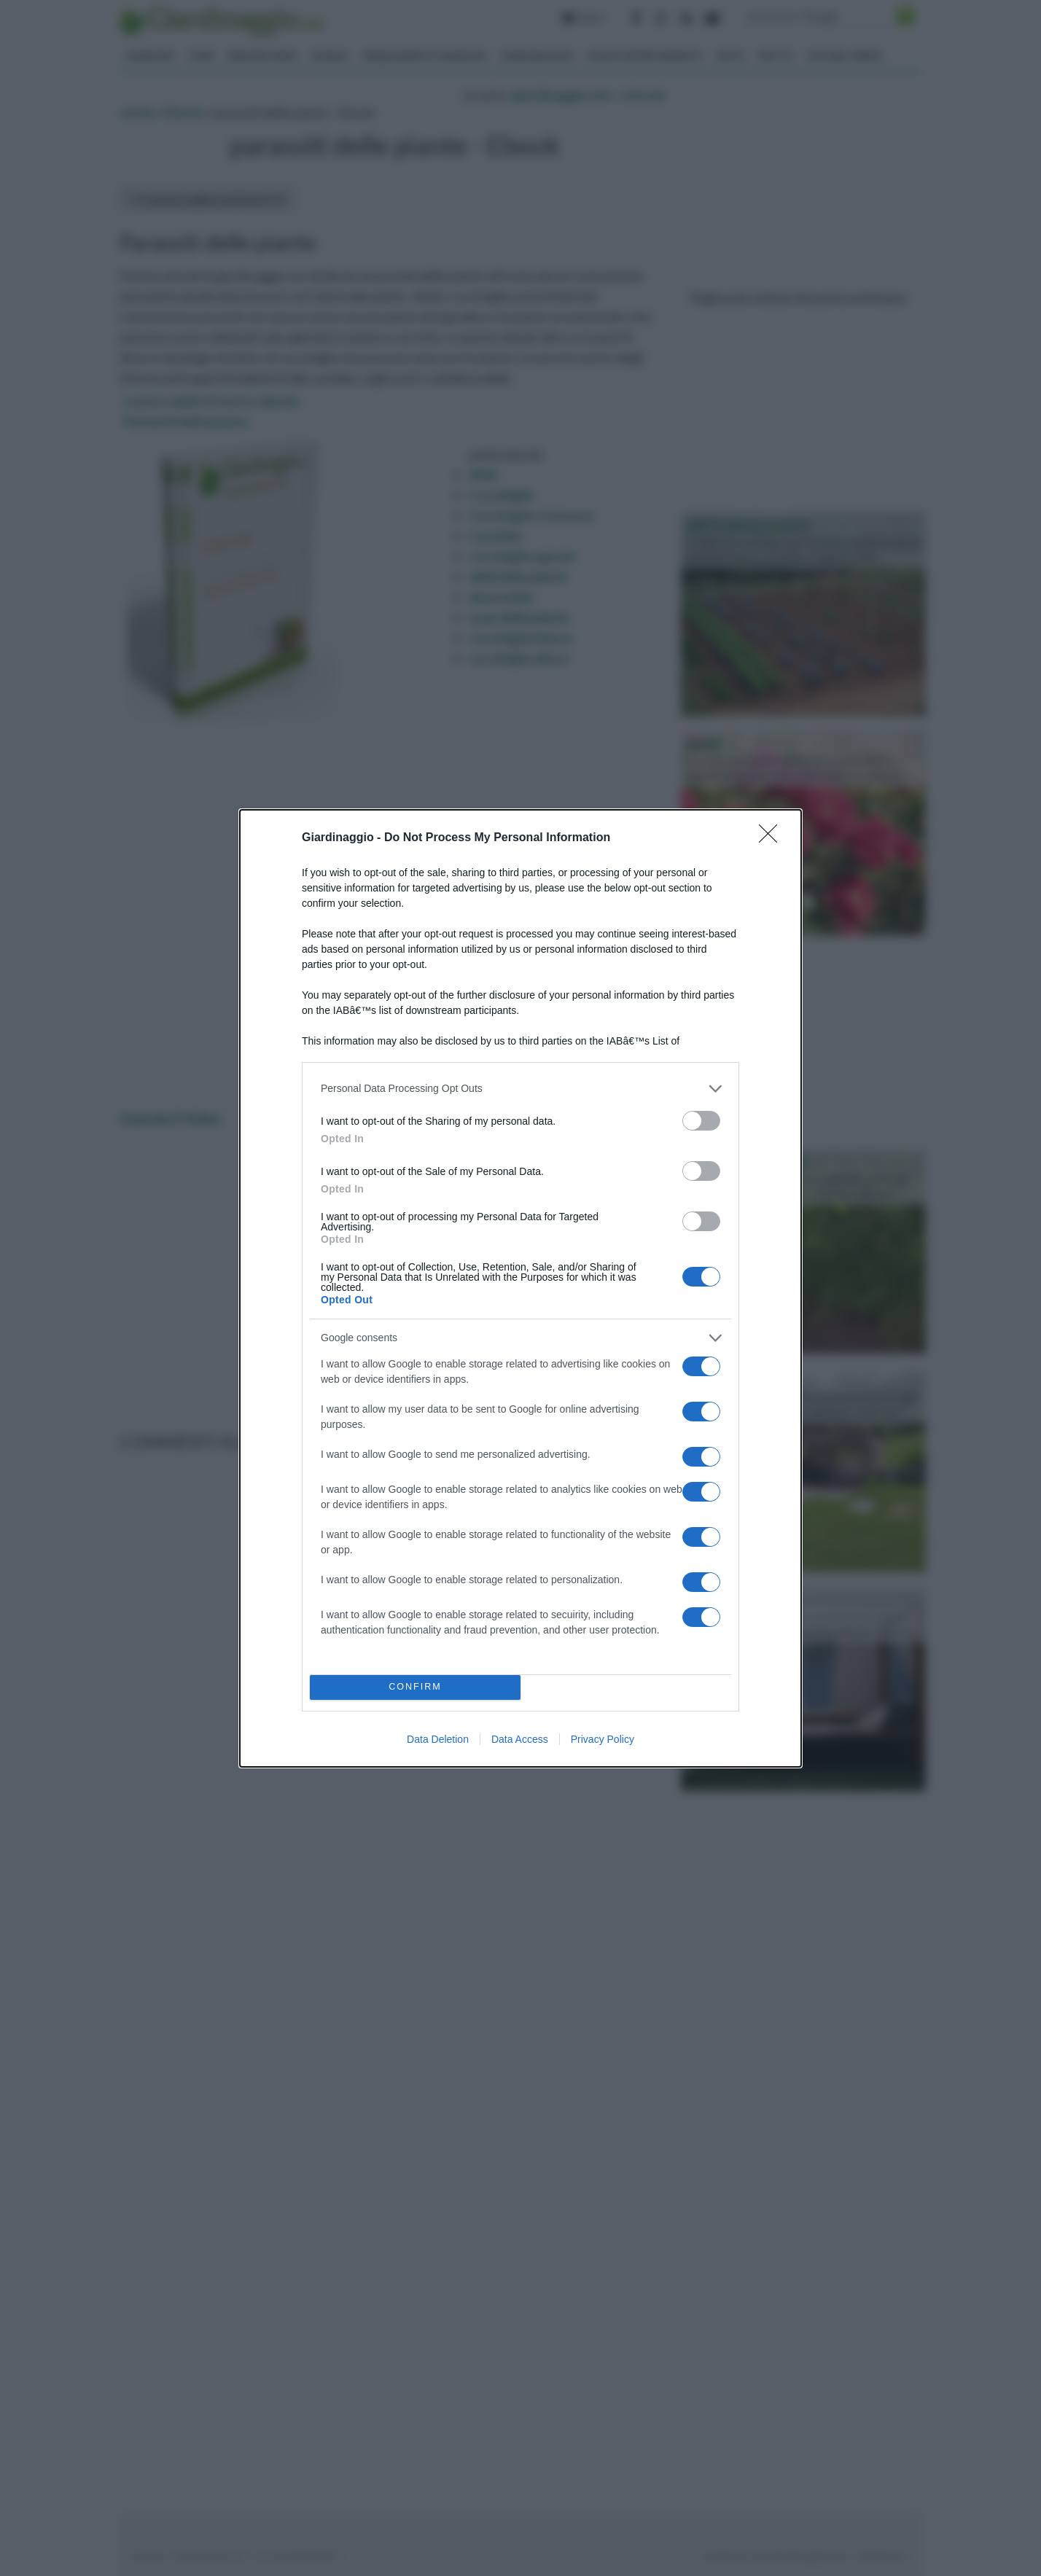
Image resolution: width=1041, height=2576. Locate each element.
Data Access (519, 1739)
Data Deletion (438, 1739)
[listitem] (520, 1088)
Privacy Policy (602, 1739)
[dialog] (520, 1288)
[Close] (773, 838)
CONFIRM (415, 1687)
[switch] (701, 1121)
